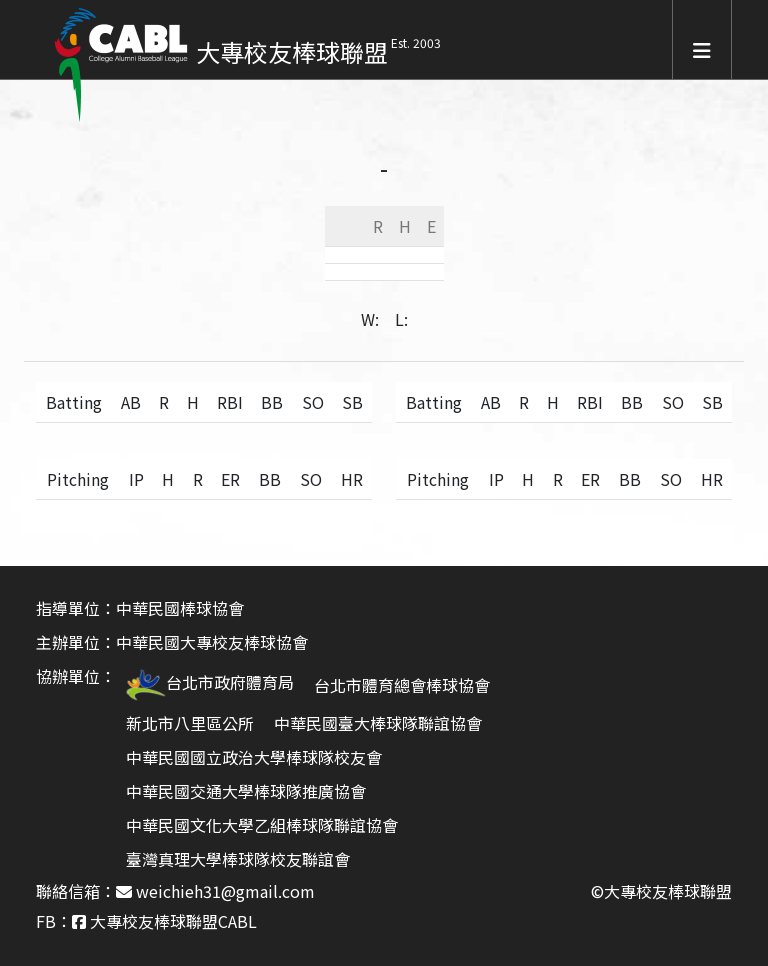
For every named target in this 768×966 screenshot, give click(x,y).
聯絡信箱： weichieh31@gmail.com (175, 891)
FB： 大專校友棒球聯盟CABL (146, 921)
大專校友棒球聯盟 (292, 51)
